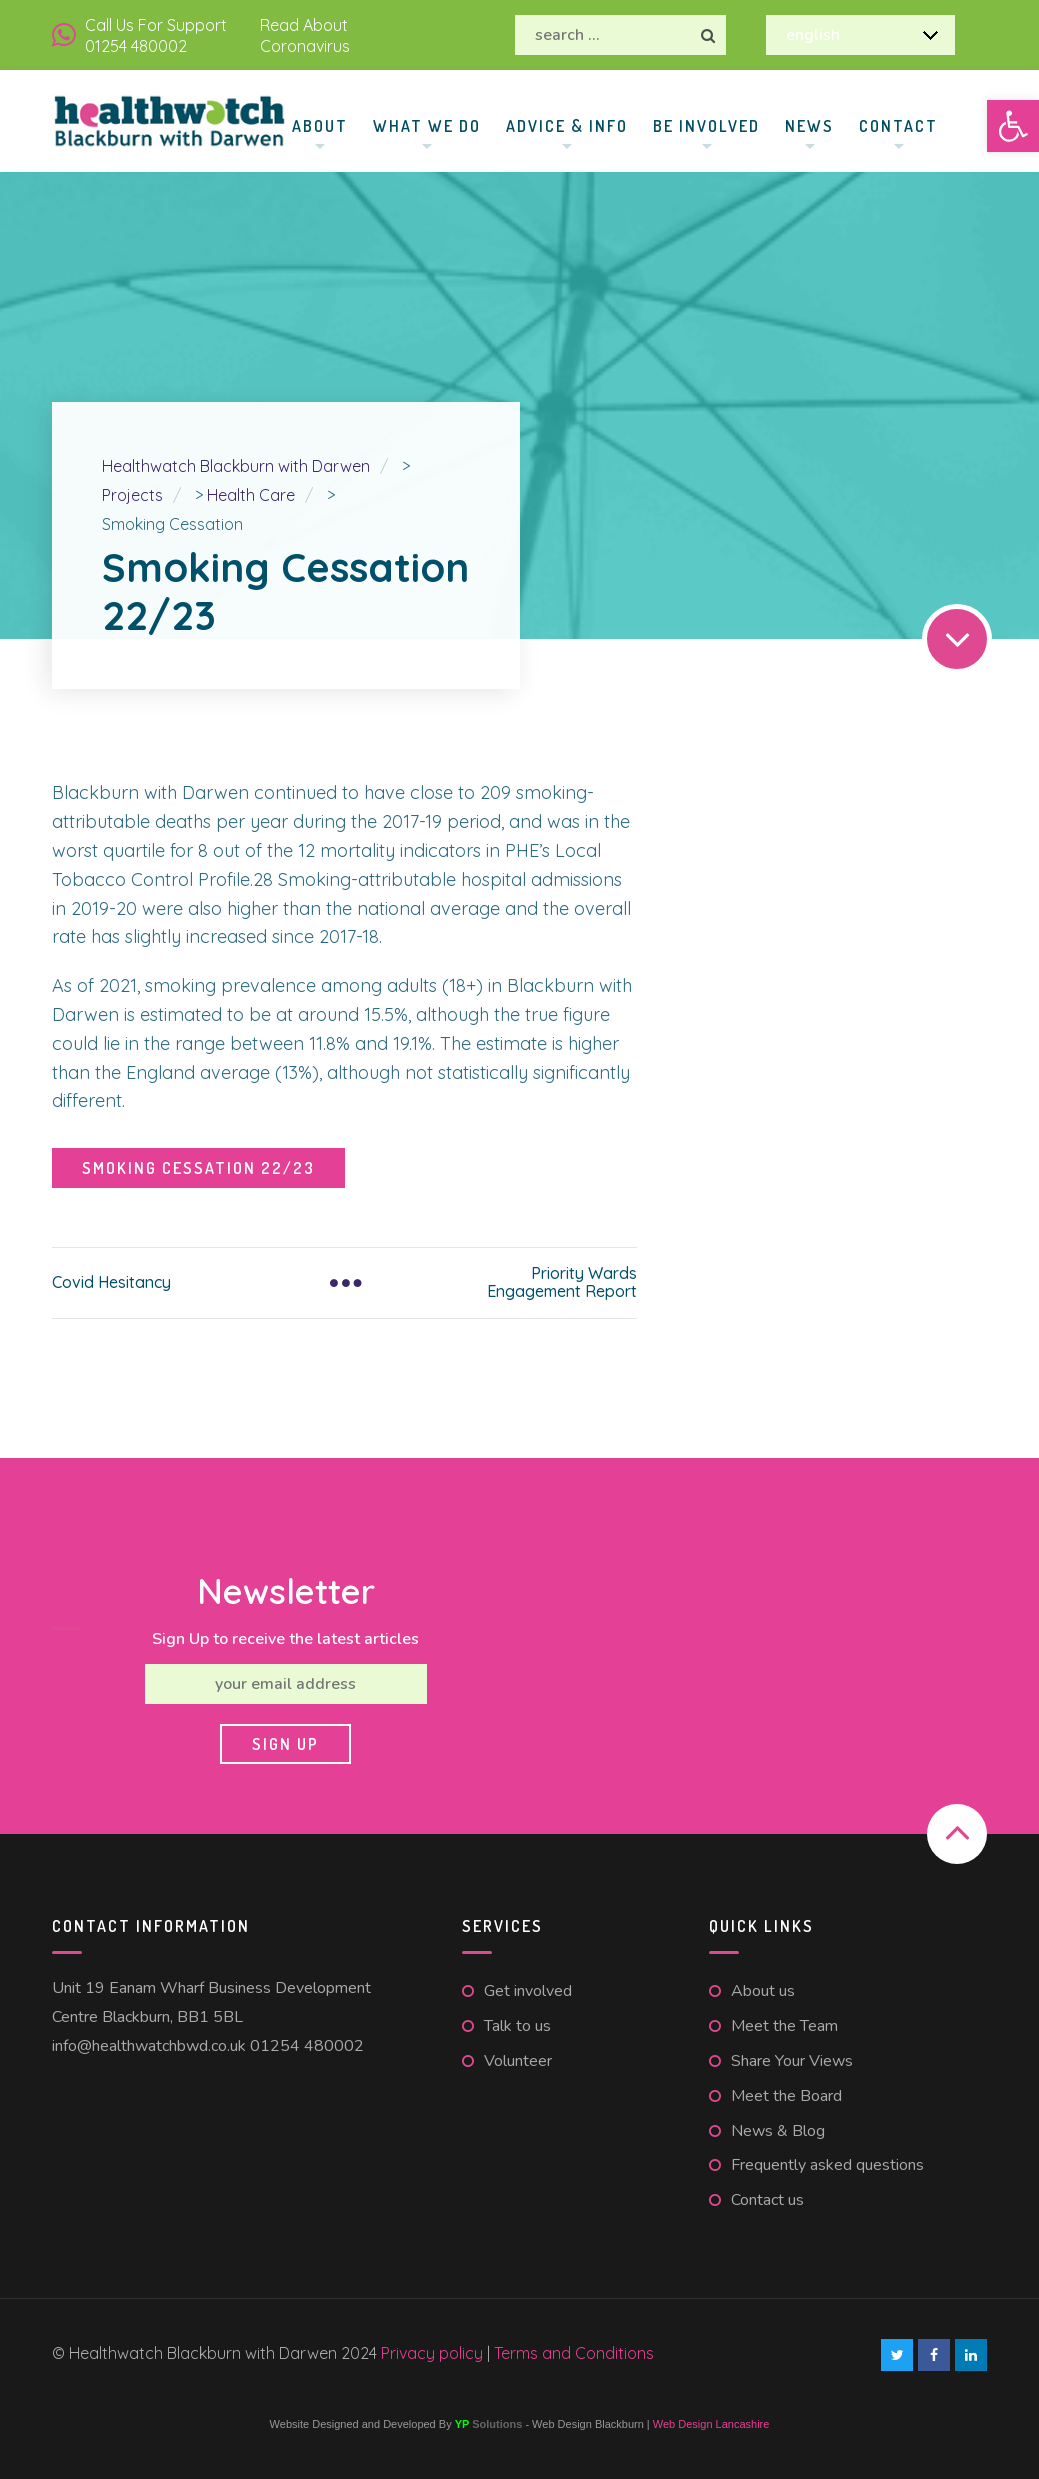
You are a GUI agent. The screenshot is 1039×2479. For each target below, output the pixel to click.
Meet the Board (786, 2096)
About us (763, 1991)
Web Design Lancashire (711, 2424)
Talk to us (517, 2026)
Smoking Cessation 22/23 (198, 1168)
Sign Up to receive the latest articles (285, 1639)
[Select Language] (860, 35)
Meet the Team (784, 2026)
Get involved (528, 1991)
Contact (898, 126)
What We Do (427, 126)
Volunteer (518, 2061)
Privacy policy (434, 2353)
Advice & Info (567, 126)
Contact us (767, 2200)
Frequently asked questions (827, 2165)
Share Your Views (792, 2061)
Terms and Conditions (574, 2353)
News (809, 126)
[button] (1013, 126)
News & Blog (778, 2131)
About (320, 126)
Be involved (706, 126)
